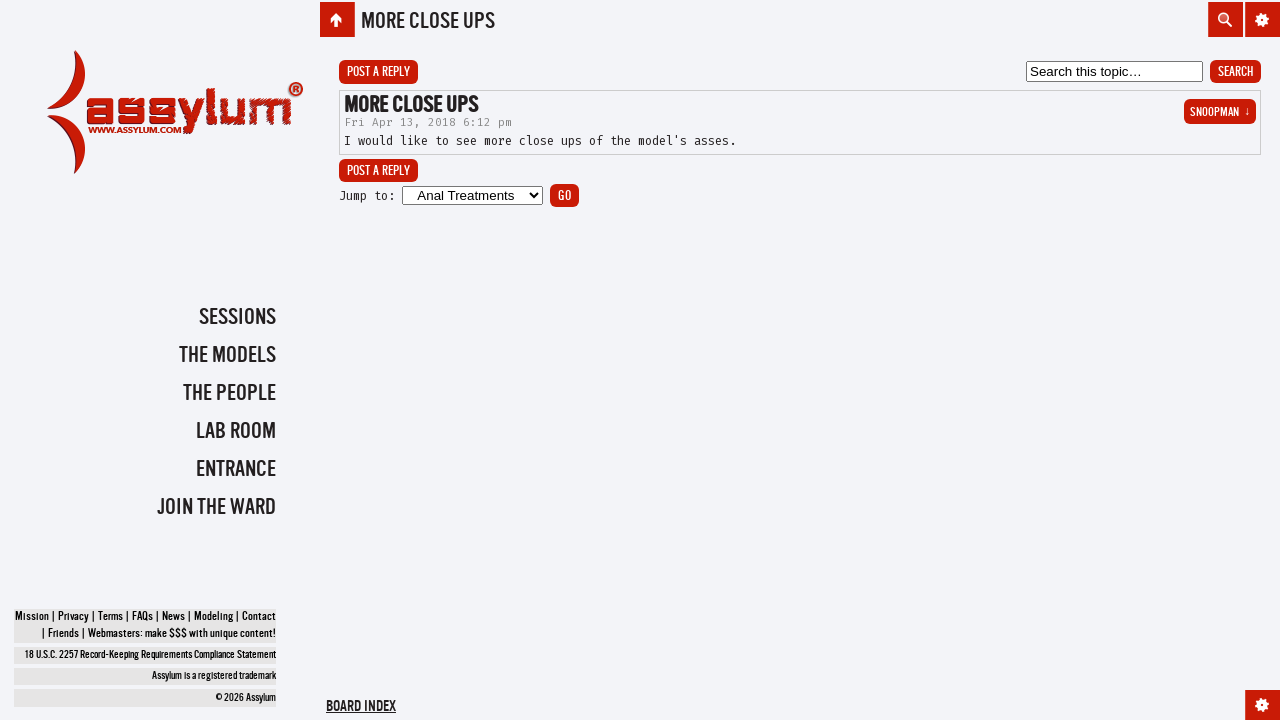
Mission (32, 617)
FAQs (142, 617)
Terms (110, 617)
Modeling (213, 617)
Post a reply (378, 72)
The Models (227, 356)
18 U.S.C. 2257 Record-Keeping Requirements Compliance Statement (150, 655)
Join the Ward (216, 508)
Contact (259, 617)
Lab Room (236, 432)
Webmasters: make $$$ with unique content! (182, 634)
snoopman (1220, 113)
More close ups (428, 22)
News (173, 617)
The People (229, 394)
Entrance (236, 470)
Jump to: (367, 196)
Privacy (73, 617)
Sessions (237, 318)
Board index (361, 707)
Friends (63, 634)
